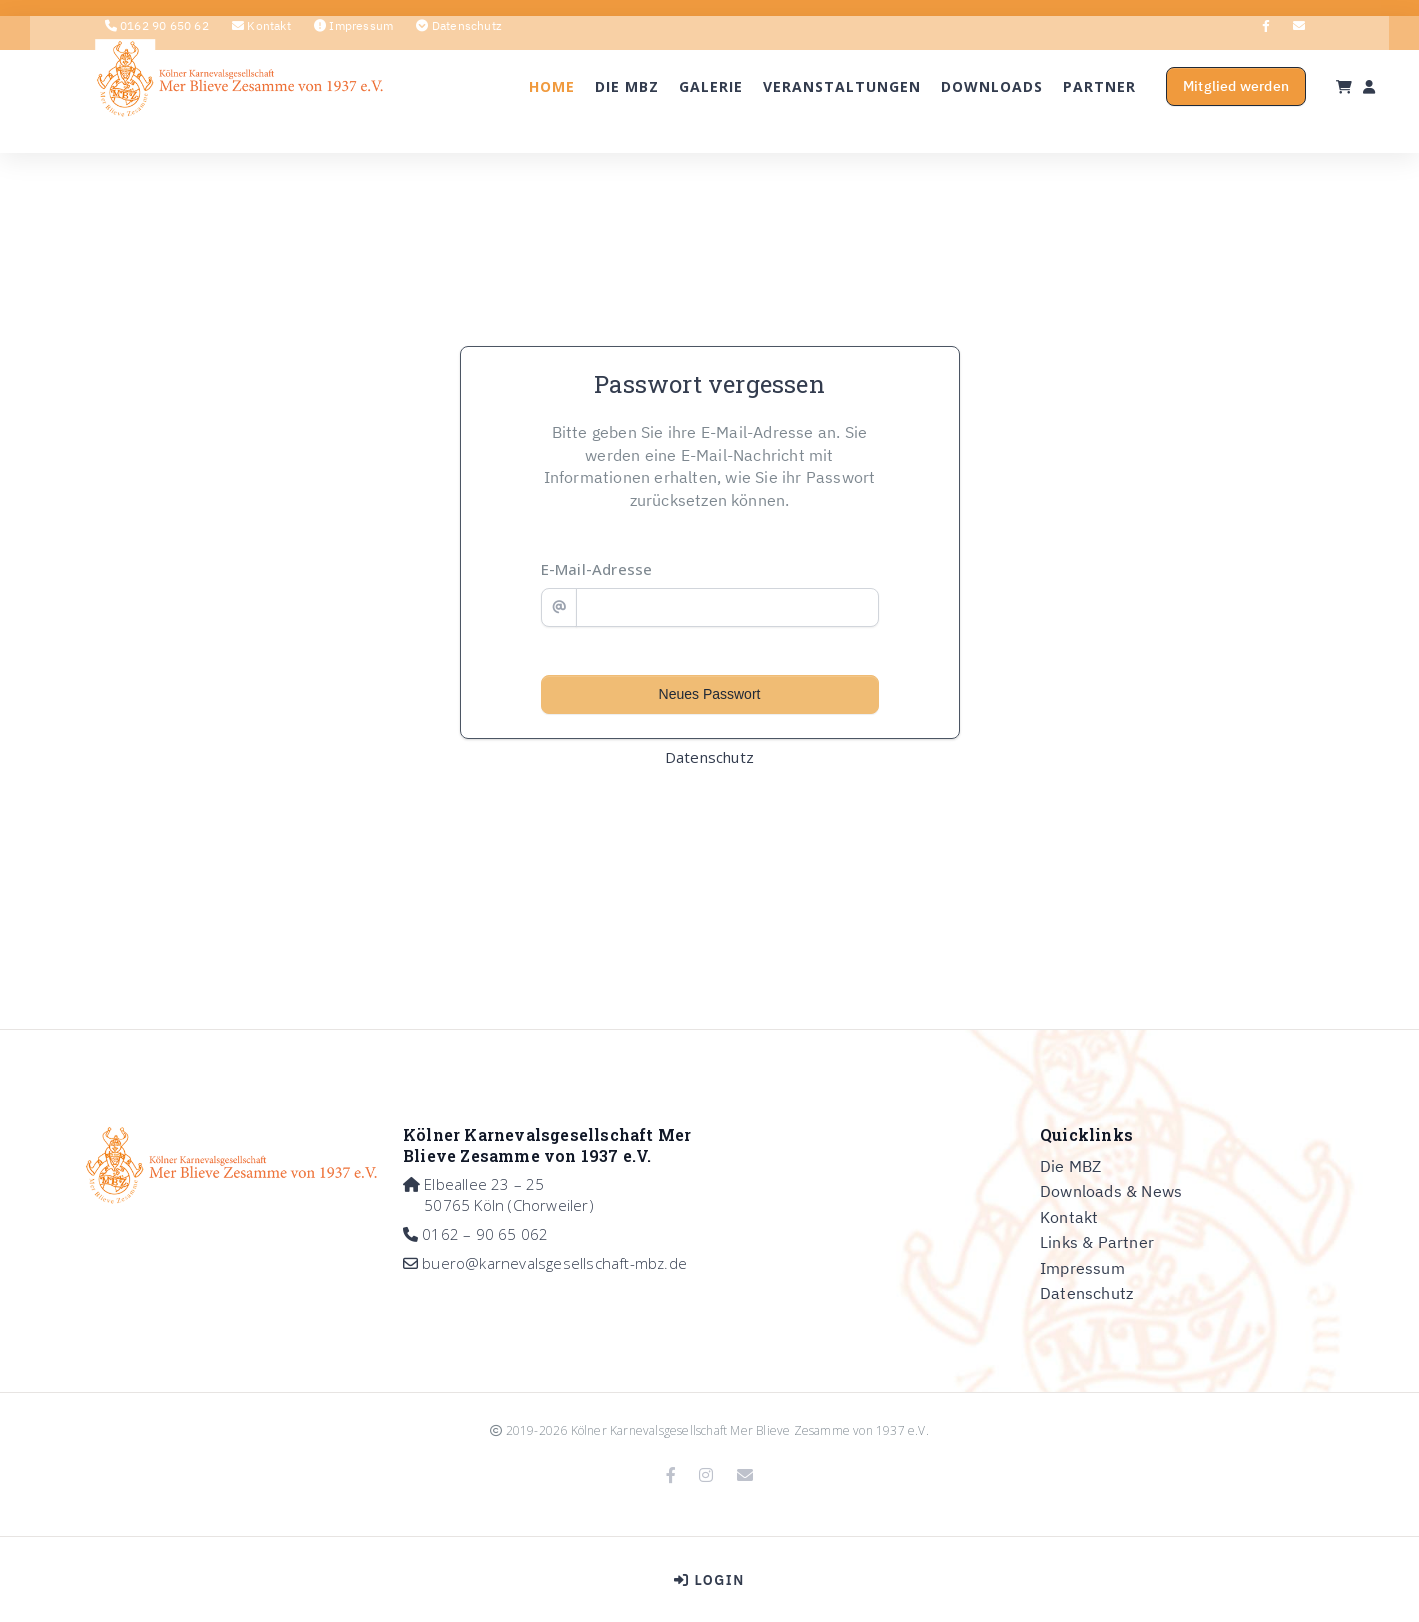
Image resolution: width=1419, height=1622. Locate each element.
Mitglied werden (1170, 121)
